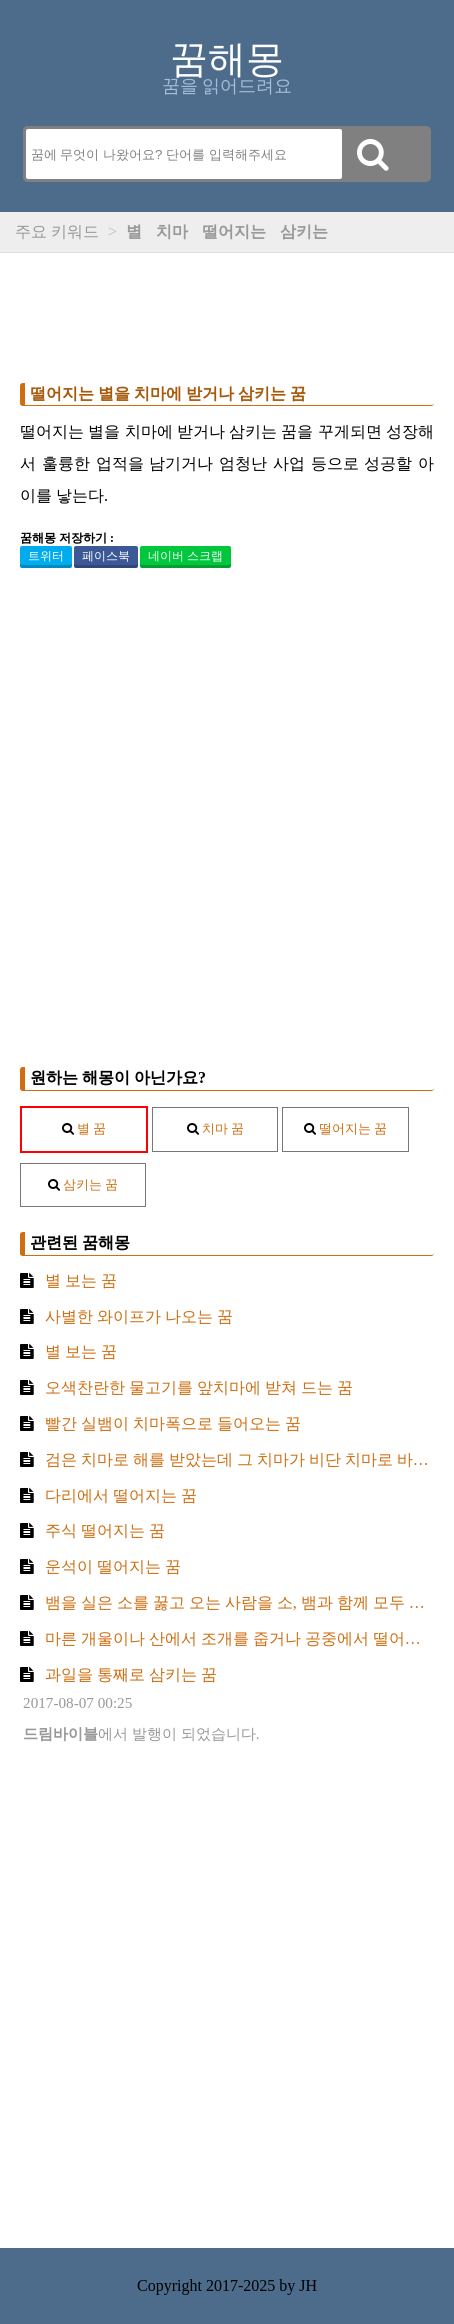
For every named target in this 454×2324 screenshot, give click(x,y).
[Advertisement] (227, 313)
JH (308, 2285)
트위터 (46, 556)
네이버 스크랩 (185, 556)
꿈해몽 (227, 59)
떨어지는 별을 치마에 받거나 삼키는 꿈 (168, 393)
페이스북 (106, 556)
